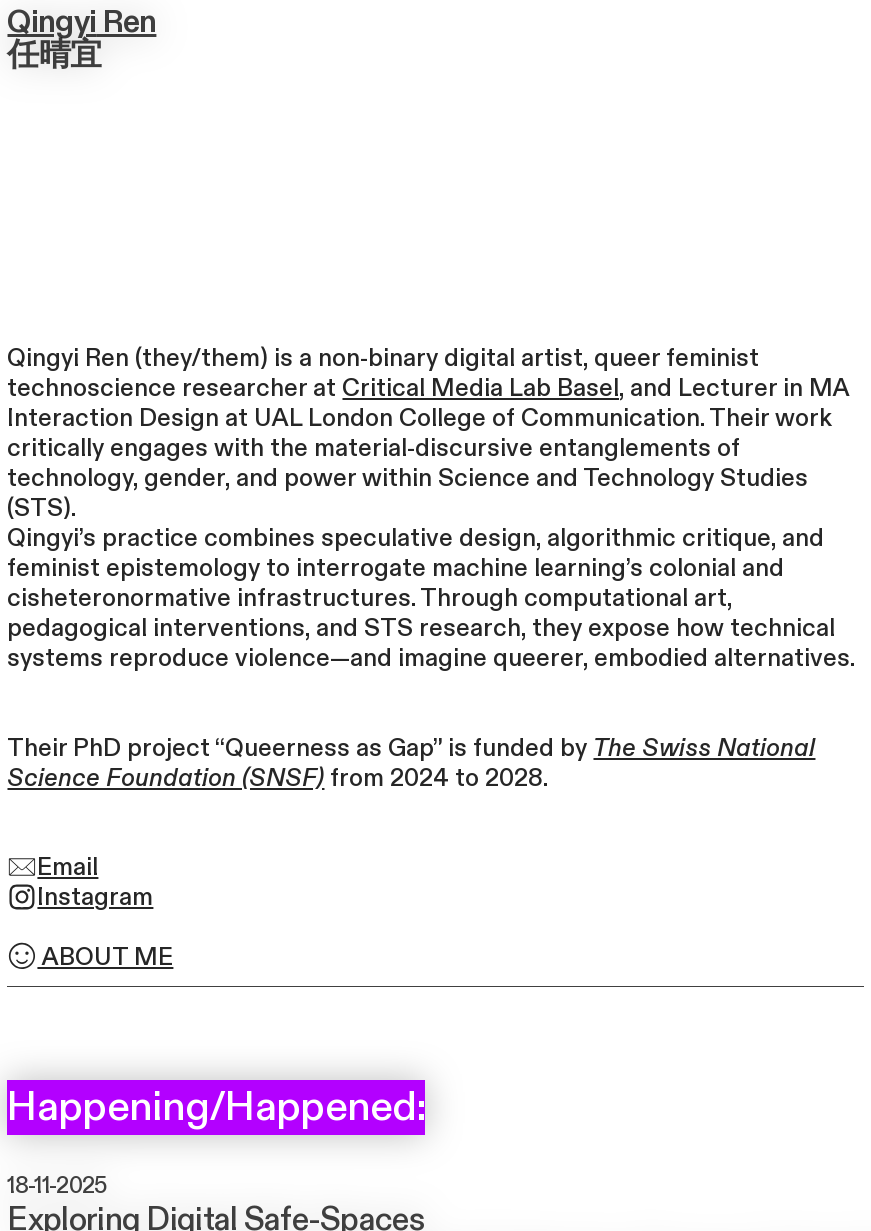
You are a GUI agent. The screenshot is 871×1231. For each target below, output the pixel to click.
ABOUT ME (90, 957)
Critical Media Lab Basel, (483, 388)
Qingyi (51, 22)
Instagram (80, 897)
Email (52, 867)
